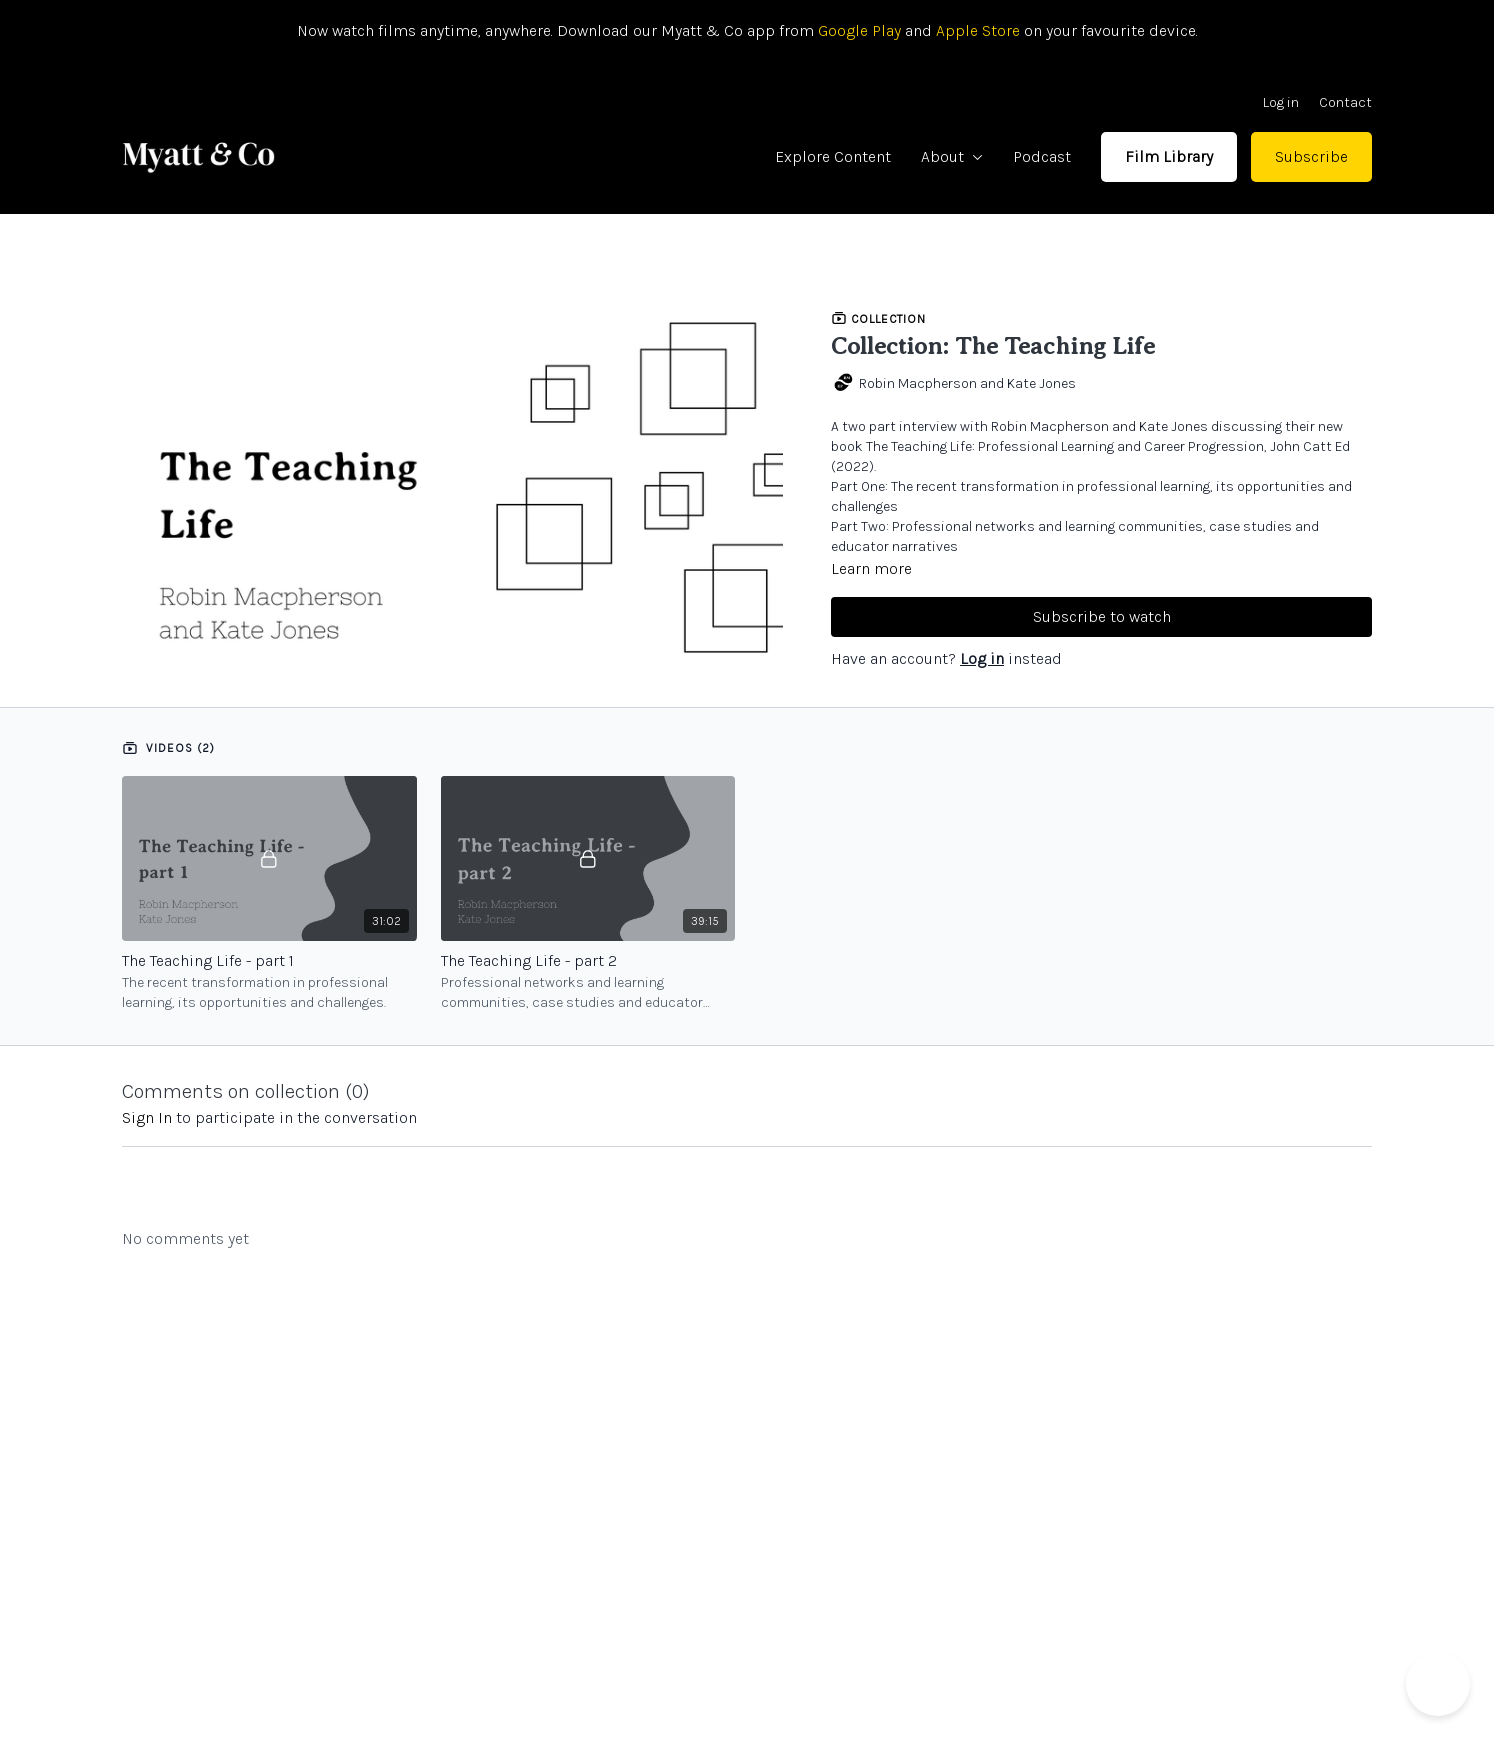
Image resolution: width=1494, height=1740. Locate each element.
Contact (1345, 102)
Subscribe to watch (1102, 616)
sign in (147, 1117)
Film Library (1169, 156)
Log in (1281, 102)
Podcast (1042, 156)
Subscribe (1311, 156)
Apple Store (978, 30)
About (952, 156)
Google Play (857, 30)
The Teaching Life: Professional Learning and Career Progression (1065, 446)
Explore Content (833, 156)
